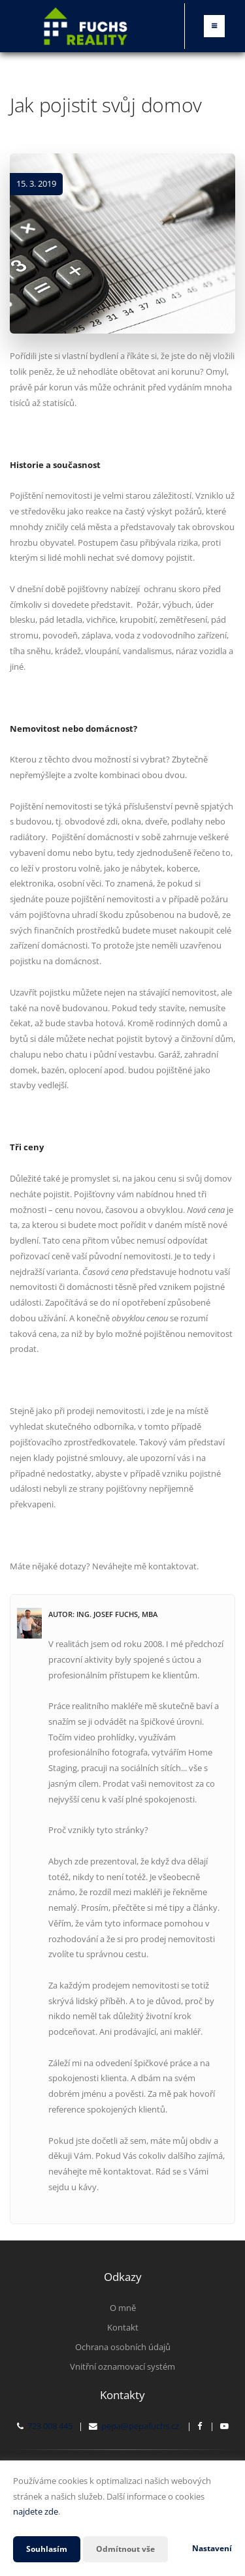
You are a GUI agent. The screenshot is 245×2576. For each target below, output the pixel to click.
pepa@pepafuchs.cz (140, 2426)
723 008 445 (50, 2426)
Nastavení (212, 2548)
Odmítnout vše (125, 2548)
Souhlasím (46, 2548)
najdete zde (35, 2511)
